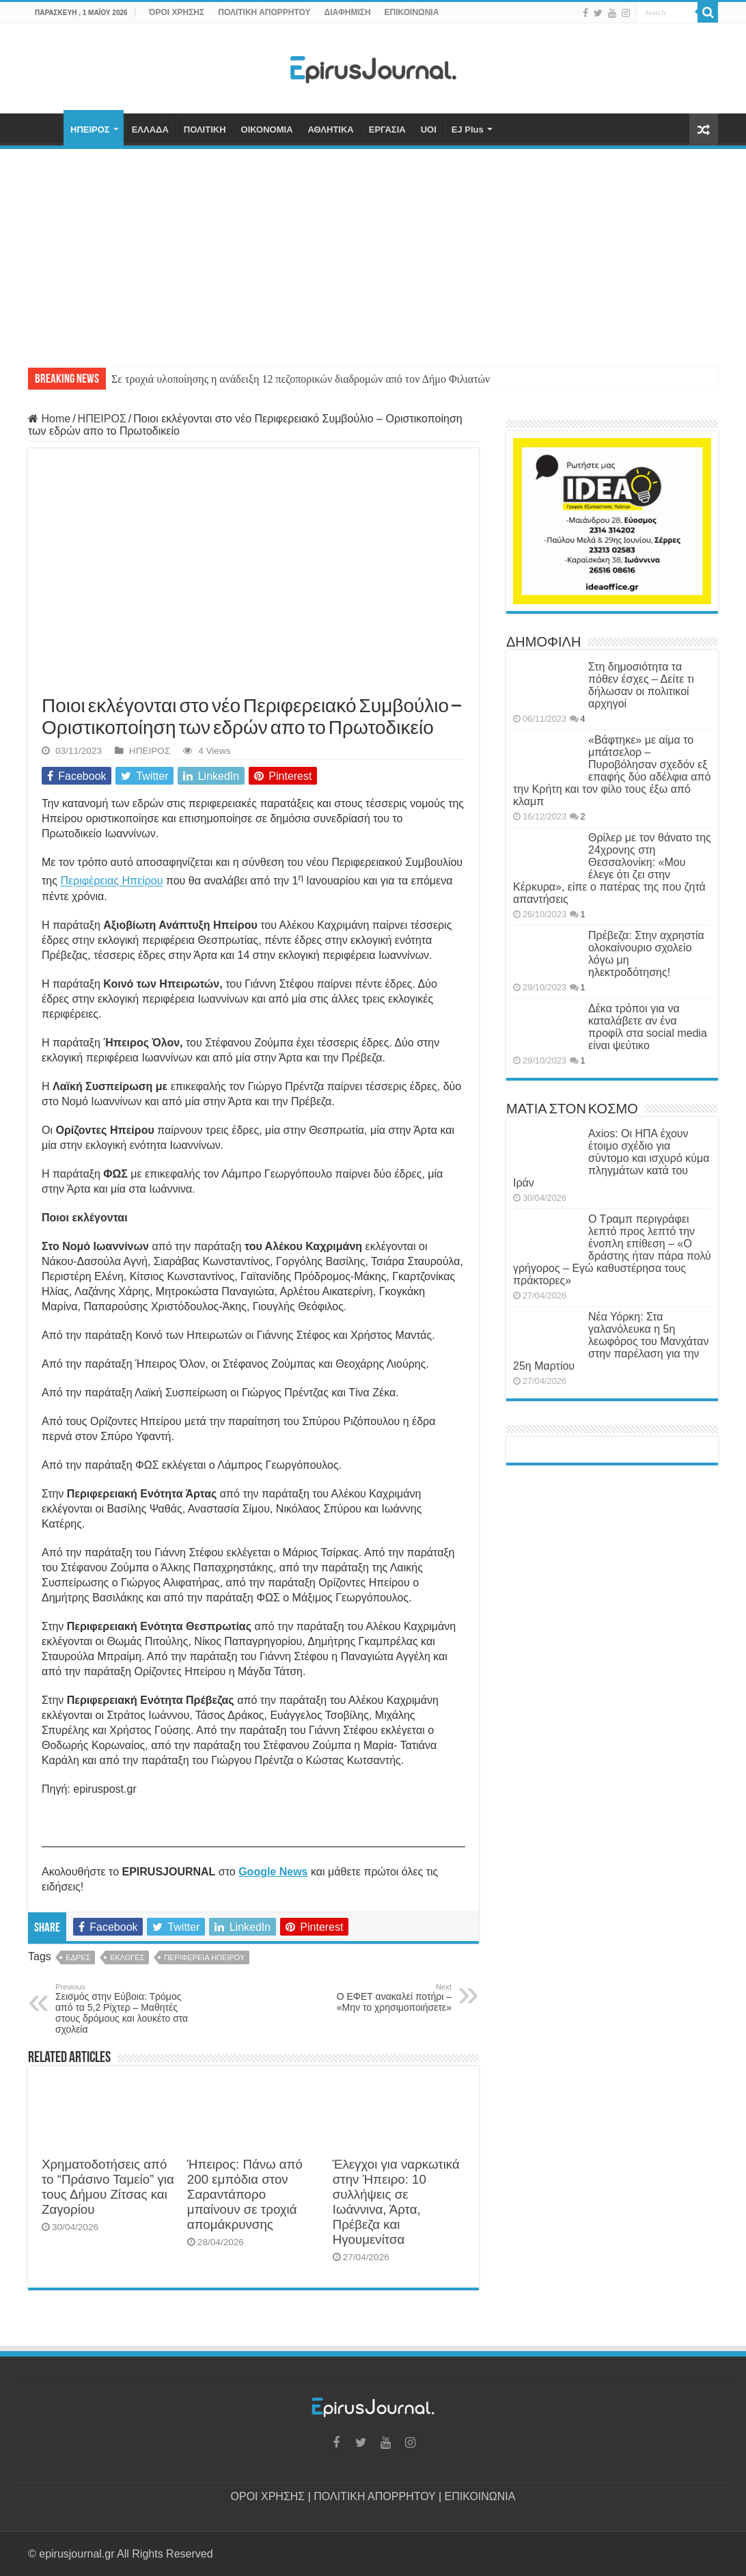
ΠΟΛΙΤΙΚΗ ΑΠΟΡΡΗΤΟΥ (264, 12)
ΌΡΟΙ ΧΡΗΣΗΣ (177, 12)
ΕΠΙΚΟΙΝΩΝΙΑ (412, 12)
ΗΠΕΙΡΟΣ (90, 129)
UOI (429, 129)
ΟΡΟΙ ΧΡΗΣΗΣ (268, 2496)
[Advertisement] (373, 251)
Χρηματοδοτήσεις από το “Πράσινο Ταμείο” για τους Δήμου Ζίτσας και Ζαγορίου (108, 2186)
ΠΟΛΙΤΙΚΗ (205, 129)
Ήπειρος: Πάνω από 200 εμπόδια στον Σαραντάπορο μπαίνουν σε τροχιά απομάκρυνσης (245, 2194)
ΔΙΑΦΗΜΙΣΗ (347, 12)
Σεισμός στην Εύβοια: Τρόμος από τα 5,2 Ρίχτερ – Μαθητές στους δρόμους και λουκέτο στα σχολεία (125, 2009)
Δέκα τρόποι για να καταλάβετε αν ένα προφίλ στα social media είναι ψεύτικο (647, 1027)
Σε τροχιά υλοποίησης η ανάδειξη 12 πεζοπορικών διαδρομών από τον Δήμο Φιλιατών (300, 379)
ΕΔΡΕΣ (78, 1957)
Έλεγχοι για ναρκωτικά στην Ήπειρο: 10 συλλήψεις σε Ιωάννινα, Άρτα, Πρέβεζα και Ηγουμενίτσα (396, 2202)
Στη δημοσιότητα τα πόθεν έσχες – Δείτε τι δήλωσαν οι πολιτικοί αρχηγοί (641, 685)
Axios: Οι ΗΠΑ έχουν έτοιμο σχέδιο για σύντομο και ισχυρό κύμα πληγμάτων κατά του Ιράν (611, 1158)
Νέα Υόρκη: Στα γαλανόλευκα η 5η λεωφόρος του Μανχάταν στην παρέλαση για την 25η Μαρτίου (610, 1341)
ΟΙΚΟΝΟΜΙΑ (267, 129)
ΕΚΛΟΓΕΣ (127, 1957)
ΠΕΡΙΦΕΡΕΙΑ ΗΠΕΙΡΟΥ (204, 1957)
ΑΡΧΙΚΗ (46, 127)
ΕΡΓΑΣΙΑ (387, 129)
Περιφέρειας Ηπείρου (111, 881)
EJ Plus (468, 129)
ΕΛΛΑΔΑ (150, 129)
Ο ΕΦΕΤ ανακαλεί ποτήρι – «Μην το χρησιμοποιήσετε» (382, 1998)
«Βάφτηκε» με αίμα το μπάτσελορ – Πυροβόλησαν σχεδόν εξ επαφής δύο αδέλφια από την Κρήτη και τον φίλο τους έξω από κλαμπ (611, 770)
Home (49, 418)
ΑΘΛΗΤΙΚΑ (331, 129)
